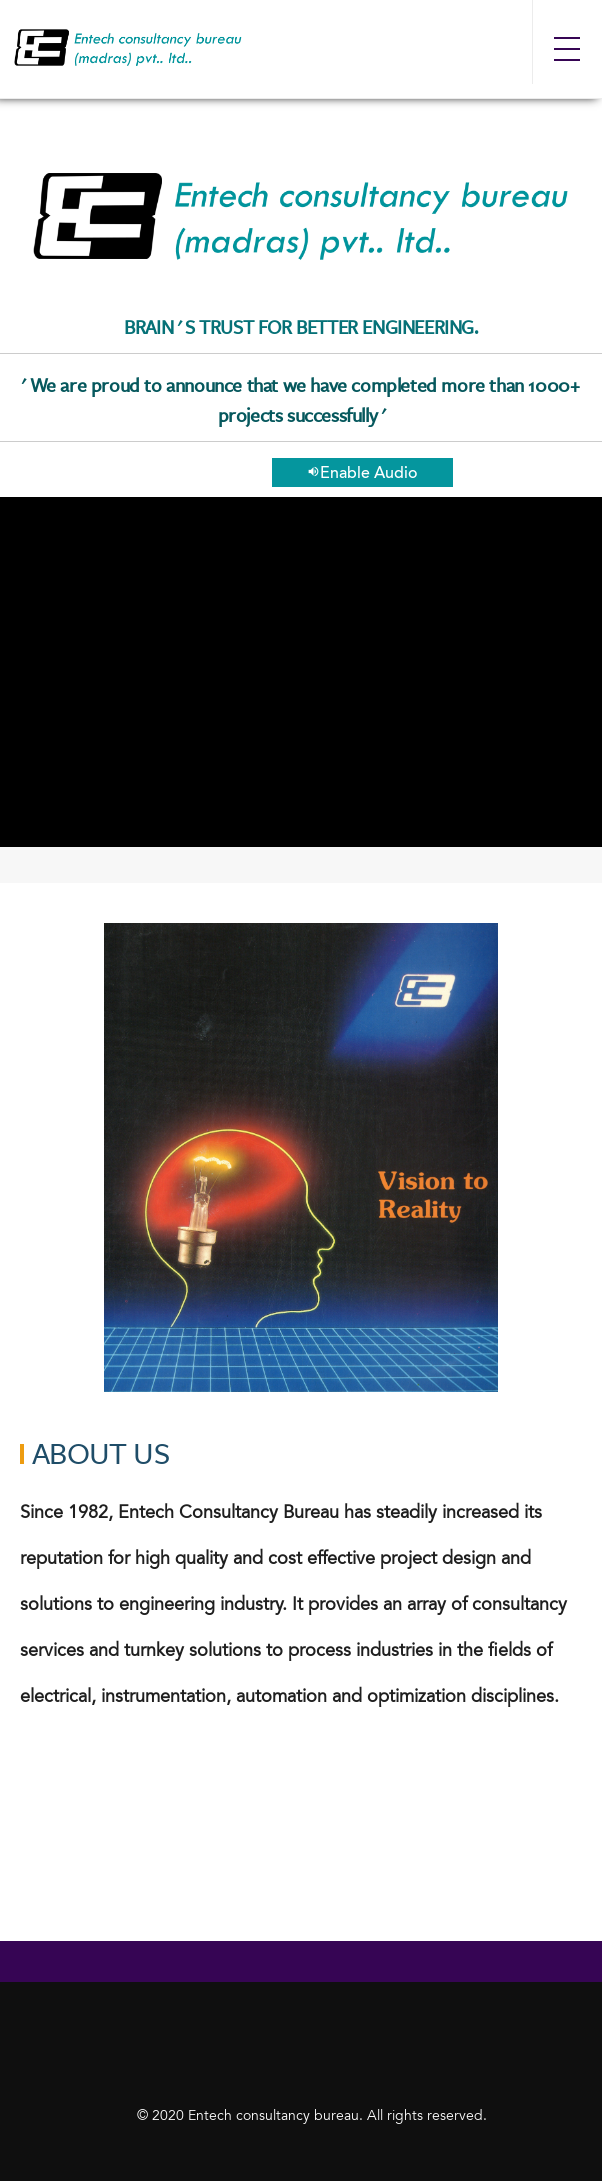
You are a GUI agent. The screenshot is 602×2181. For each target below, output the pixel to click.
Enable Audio (362, 473)
